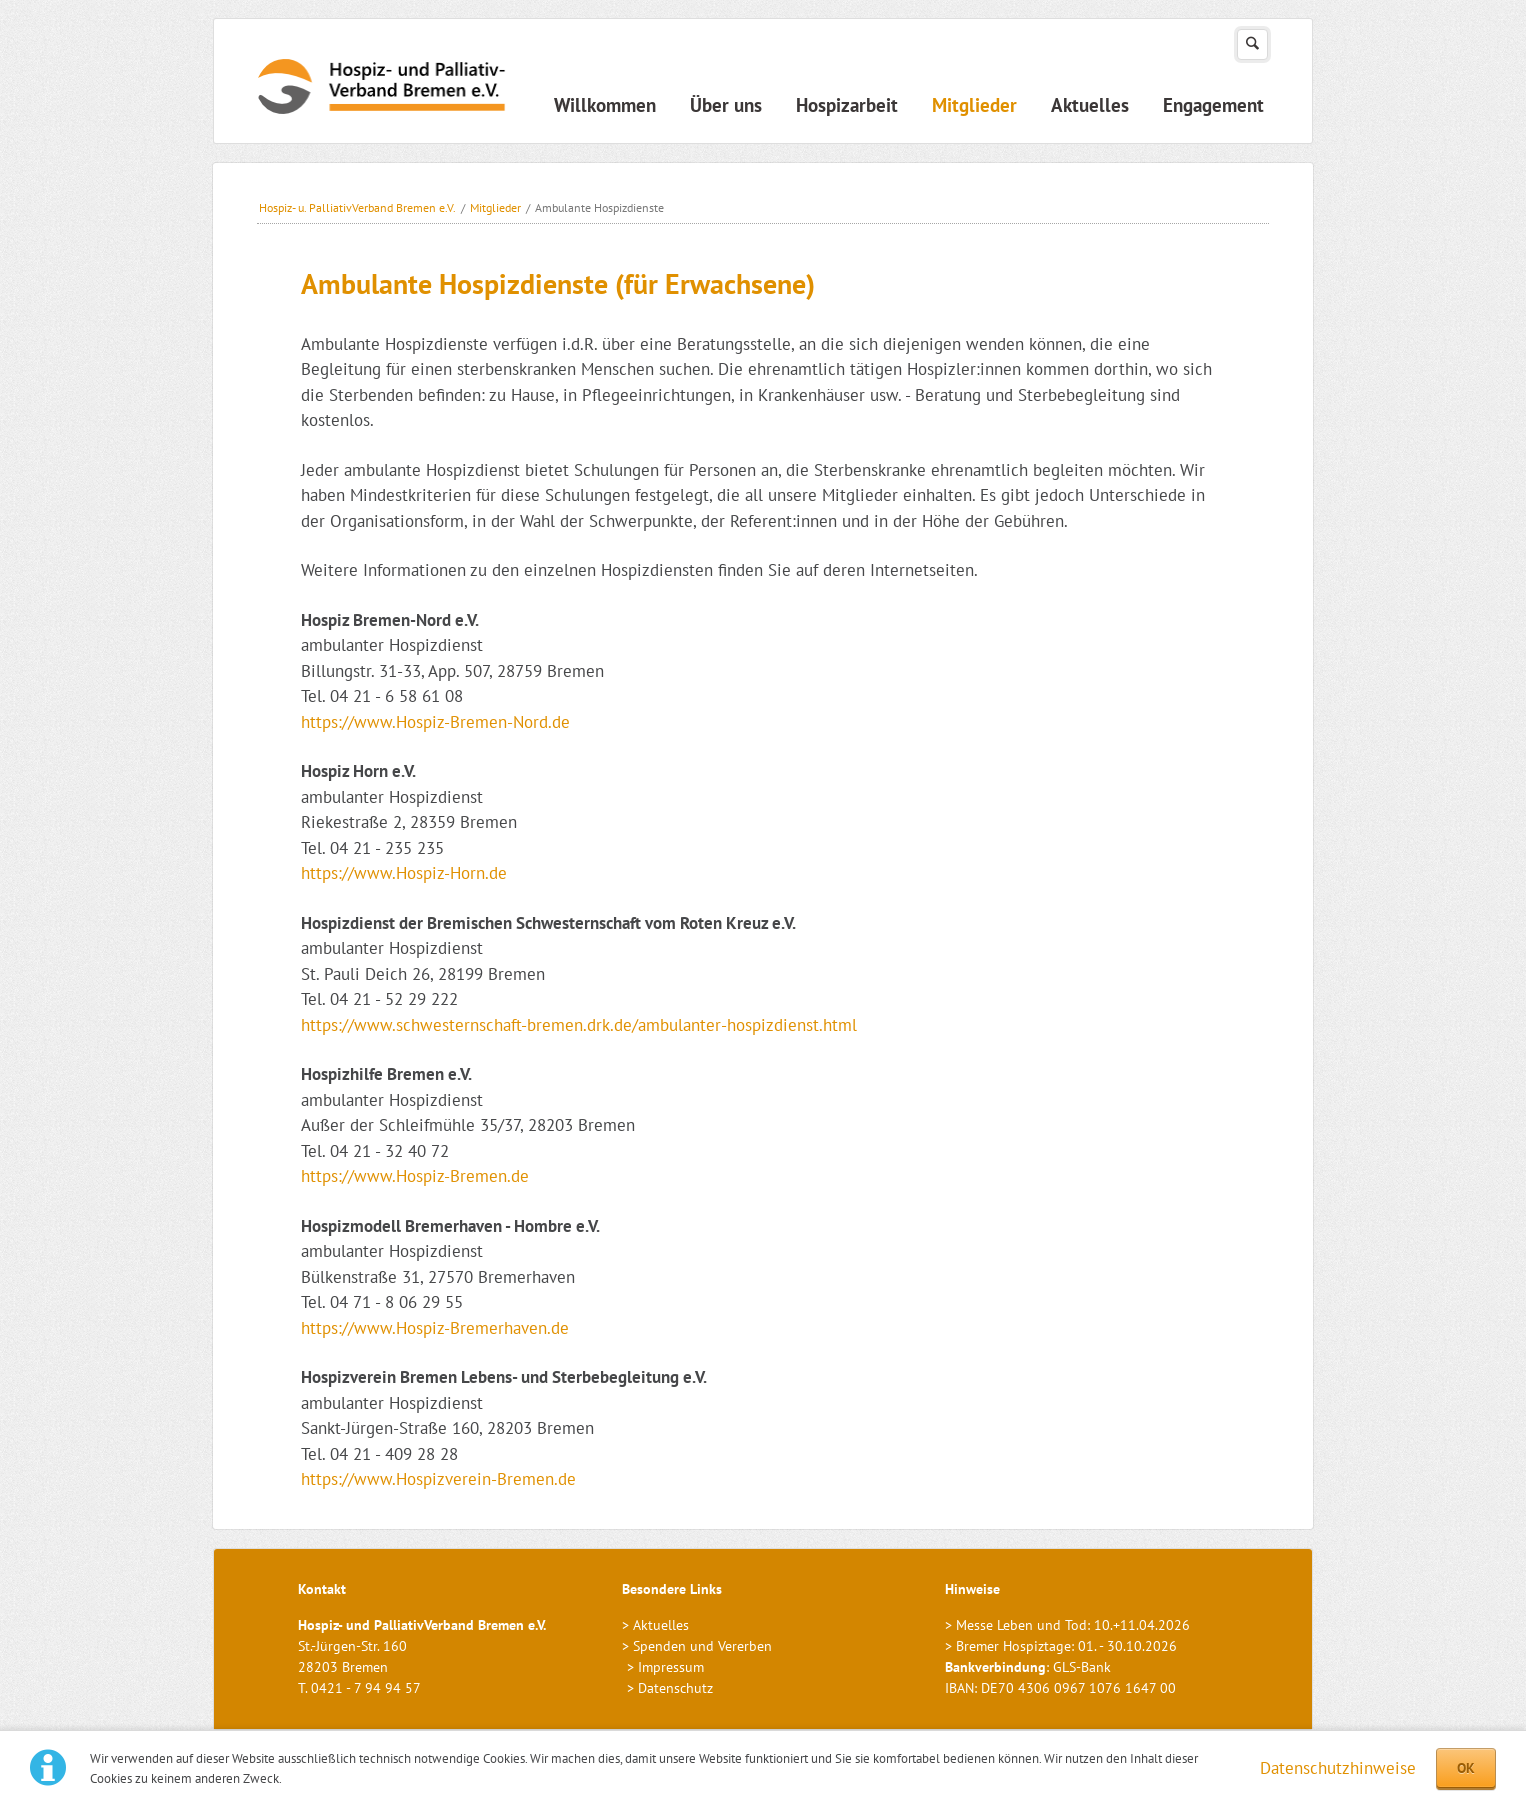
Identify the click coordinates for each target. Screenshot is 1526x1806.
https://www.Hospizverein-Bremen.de (438, 1479)
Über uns (726, 105)
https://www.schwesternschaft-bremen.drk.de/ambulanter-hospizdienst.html (579, 1025)
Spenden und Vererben (702, 1646)
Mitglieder (974, 105)
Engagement (1213, 105)
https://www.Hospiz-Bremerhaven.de (435, 1328)
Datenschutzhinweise (1338, 1768)
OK (1466, 1768)
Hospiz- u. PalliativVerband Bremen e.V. (357, 207)
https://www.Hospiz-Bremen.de (415, 1176)
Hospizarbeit (847, 105)
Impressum (671, 1667)
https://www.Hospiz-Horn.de (404, 873)
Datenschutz (675, 1688)
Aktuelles (1090, 105)
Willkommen (605, 105)
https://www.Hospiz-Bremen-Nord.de (435, 722)
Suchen (1252, 44)
